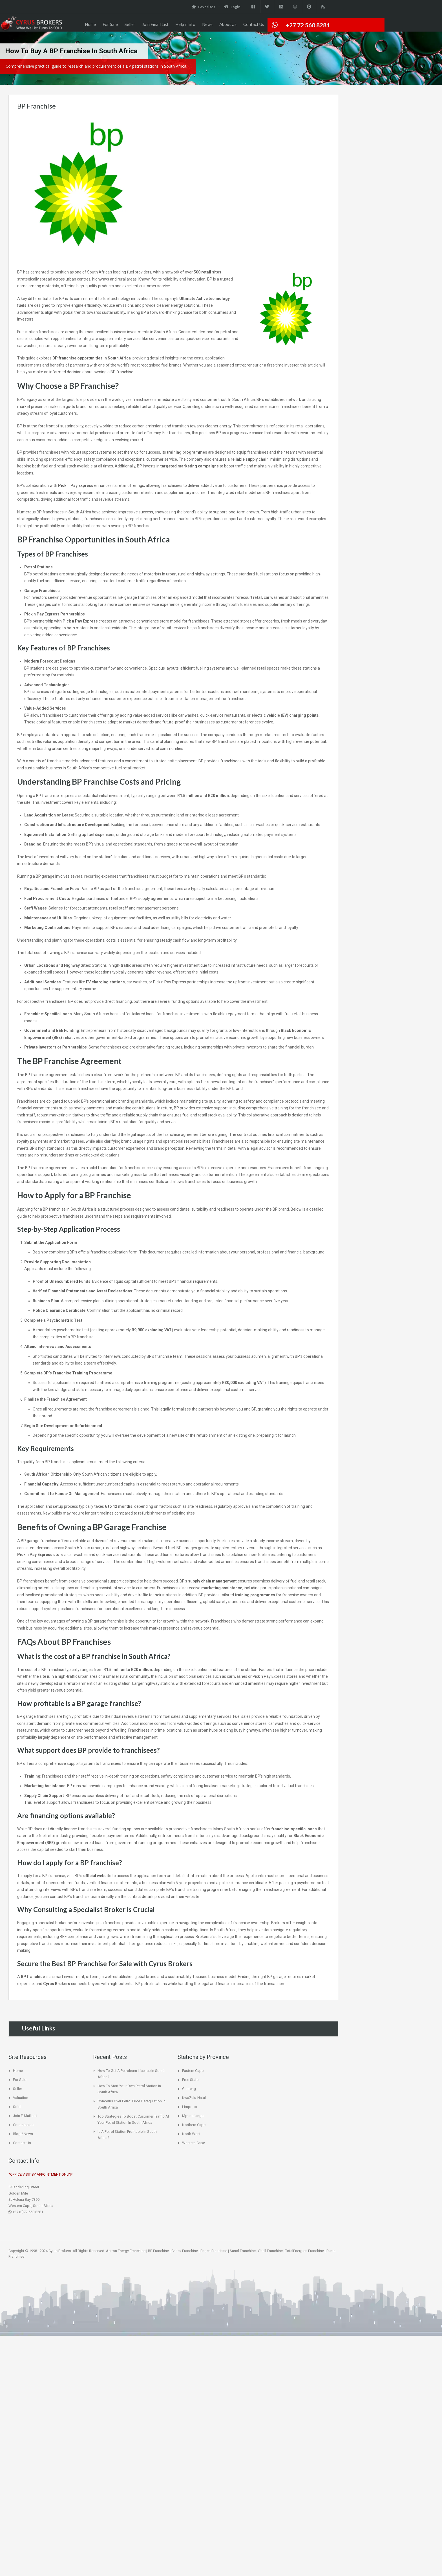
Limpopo (189, 2107)
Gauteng (189, 2089)
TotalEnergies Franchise (304, 2251)
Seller (130, 24)
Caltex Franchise (184, 2251)
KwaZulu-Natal (194, 2098)
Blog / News (23, 2134)
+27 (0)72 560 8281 (25, 2212)
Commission (23, 2125)
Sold (17, 2107)
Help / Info (185, 24)
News (207, 24)
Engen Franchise (213, 2251)
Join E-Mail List (25, 2116)
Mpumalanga (193, 2116)
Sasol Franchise (243, 2251)
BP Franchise (158, 2251)
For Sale (110, 24)
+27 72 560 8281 (308, 24)
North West (191, 2134)
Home (90, 24)
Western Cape (193, 2143)
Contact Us (253, 24)
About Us (228, 24)
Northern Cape (193, 2125)
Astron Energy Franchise (125, 2251)
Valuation (20, 2098)
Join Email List (155, 24)
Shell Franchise (270, 2251)
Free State (190, 2080)
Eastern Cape (193, 2071)
